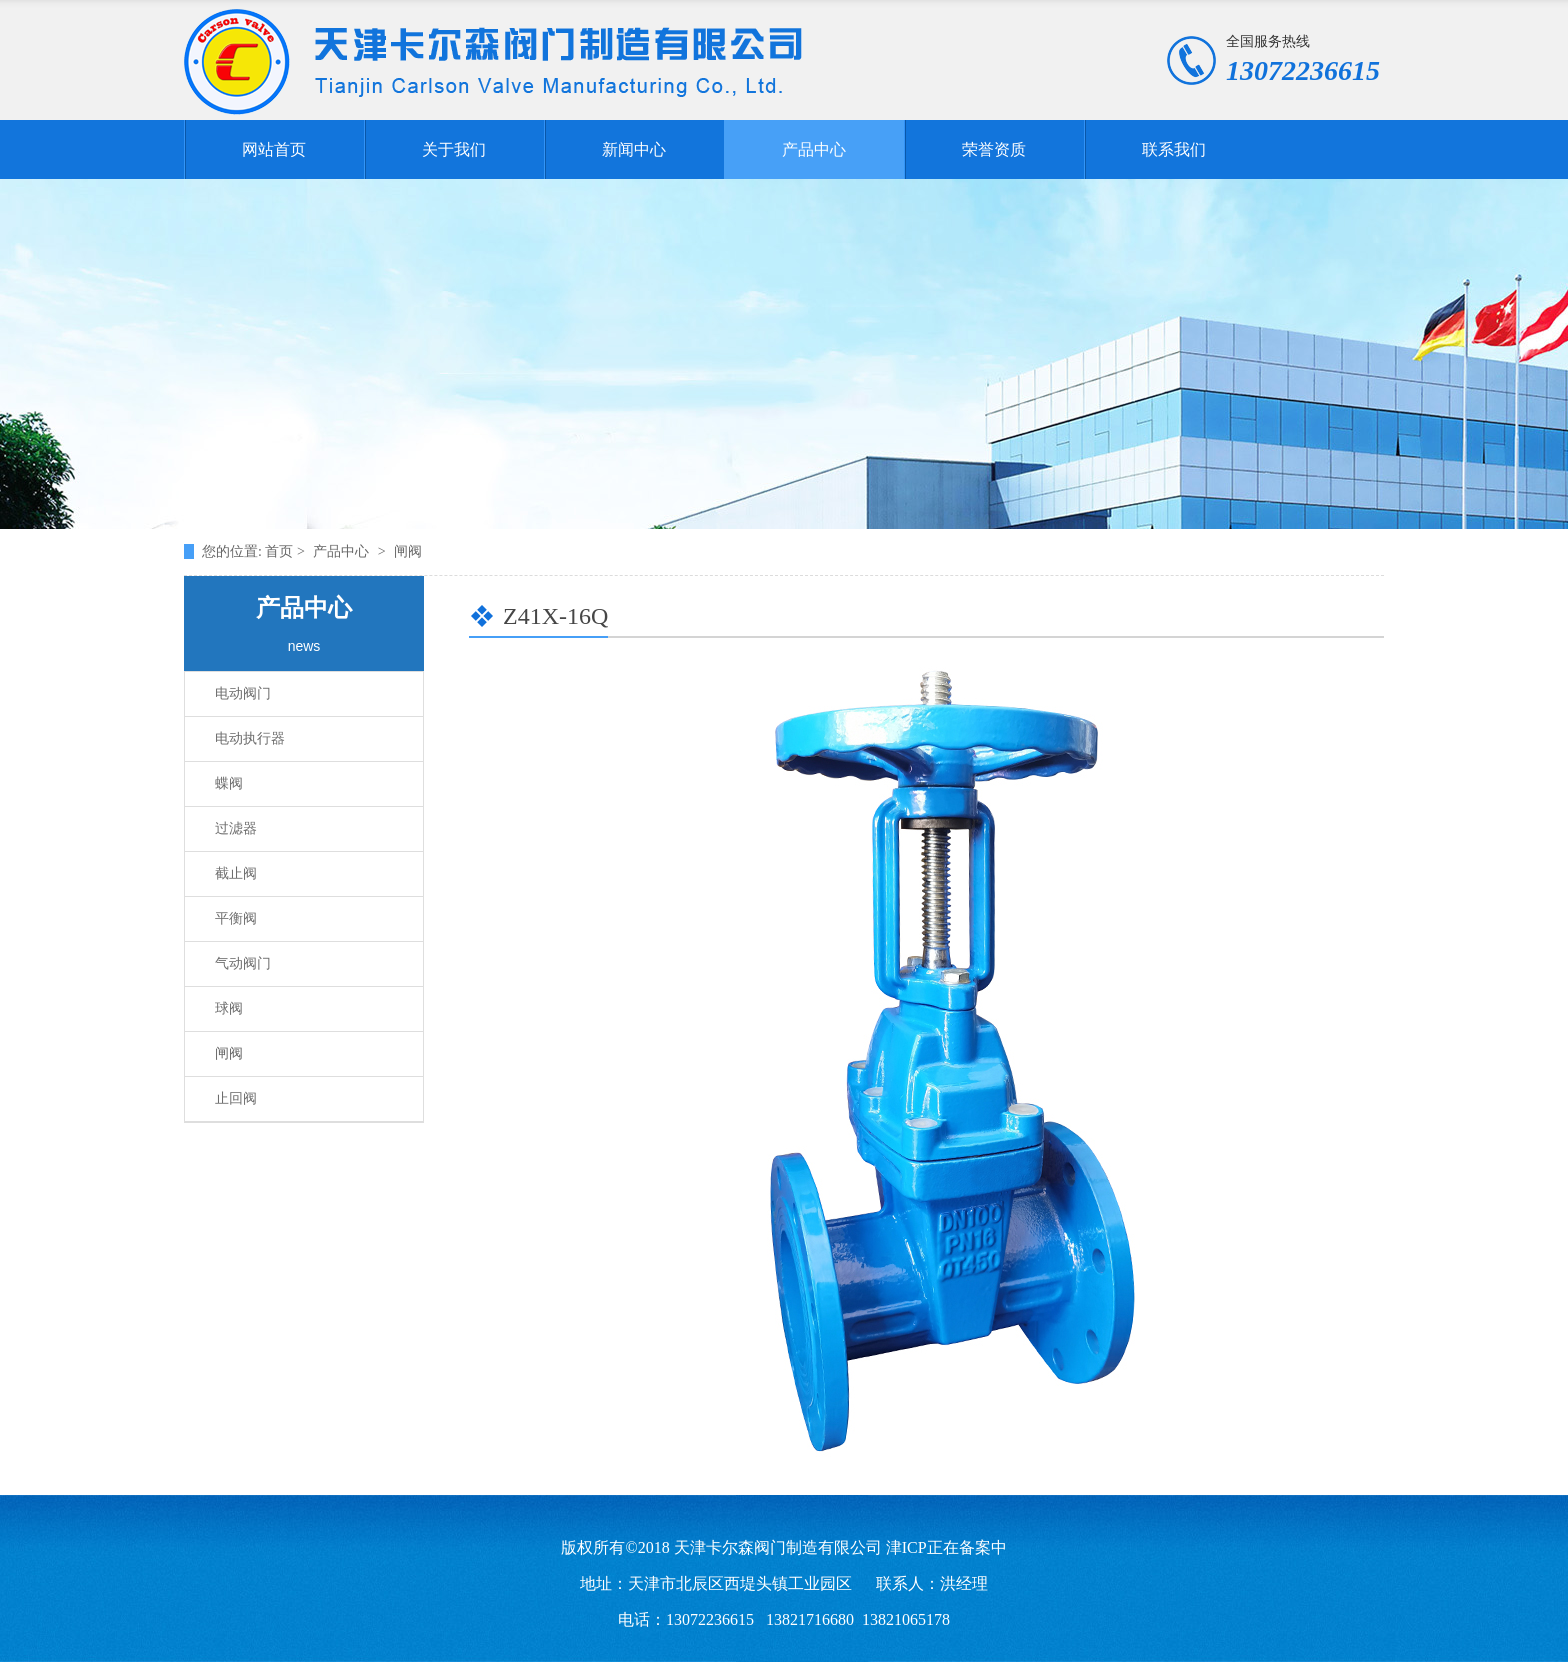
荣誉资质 (994, 149)
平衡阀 (236, 918)
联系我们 (1174, 149)
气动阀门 (243, 963)
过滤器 (236, 828)
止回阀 (236, 1098)
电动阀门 (243, 693)
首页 (281, 551)
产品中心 (814, 149)
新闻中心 (634, 149)
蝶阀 (229, 783)
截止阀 (236, 873)
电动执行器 (250, 738)
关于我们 (454, 149)
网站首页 (274, 149)
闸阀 (229, 1053)
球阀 (229, 1008)
